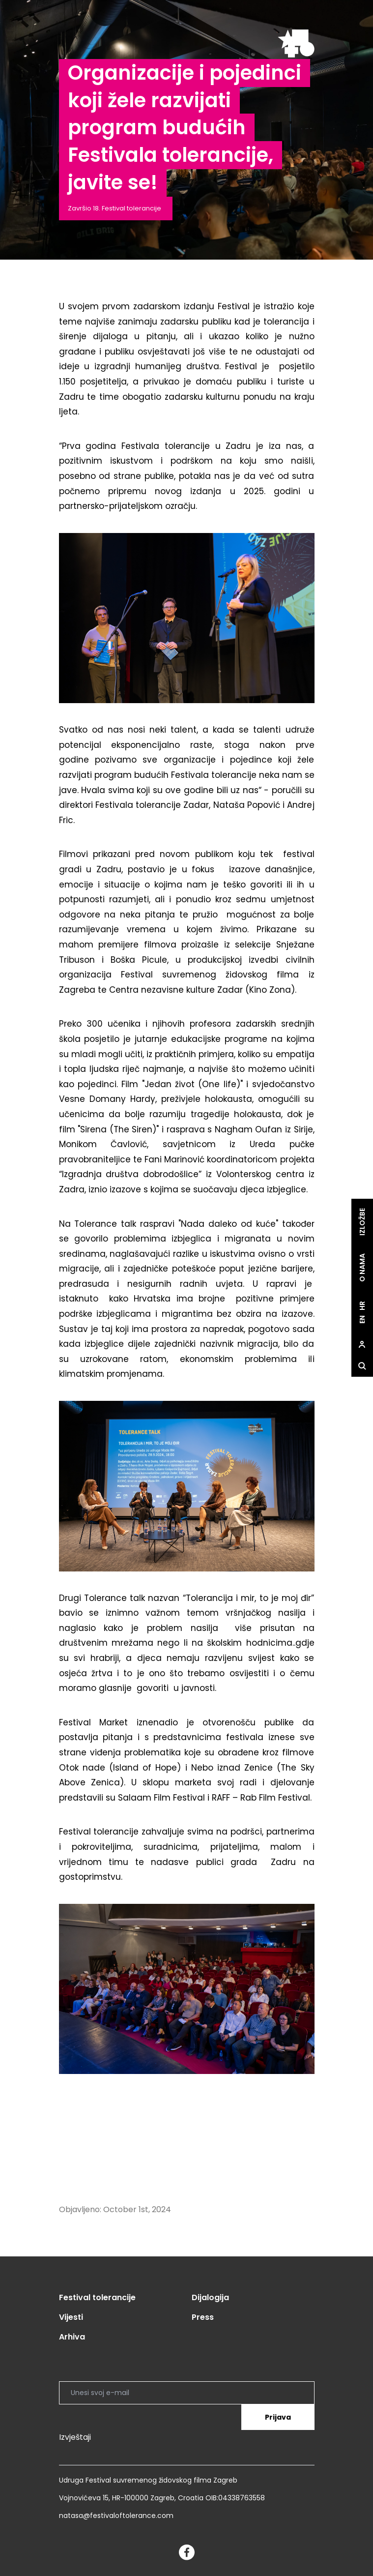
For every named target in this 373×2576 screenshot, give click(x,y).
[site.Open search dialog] (362, 1366)
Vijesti (71, 2317)
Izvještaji (75, 2437)
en (362, 1319)
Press (203, 2317)
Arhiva (72, 2336)
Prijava (278, 2417)
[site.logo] (296, 44)
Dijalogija (210, 2297)
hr (362, 1305)
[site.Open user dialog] (362, 1345)
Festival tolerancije (97, 2297)
